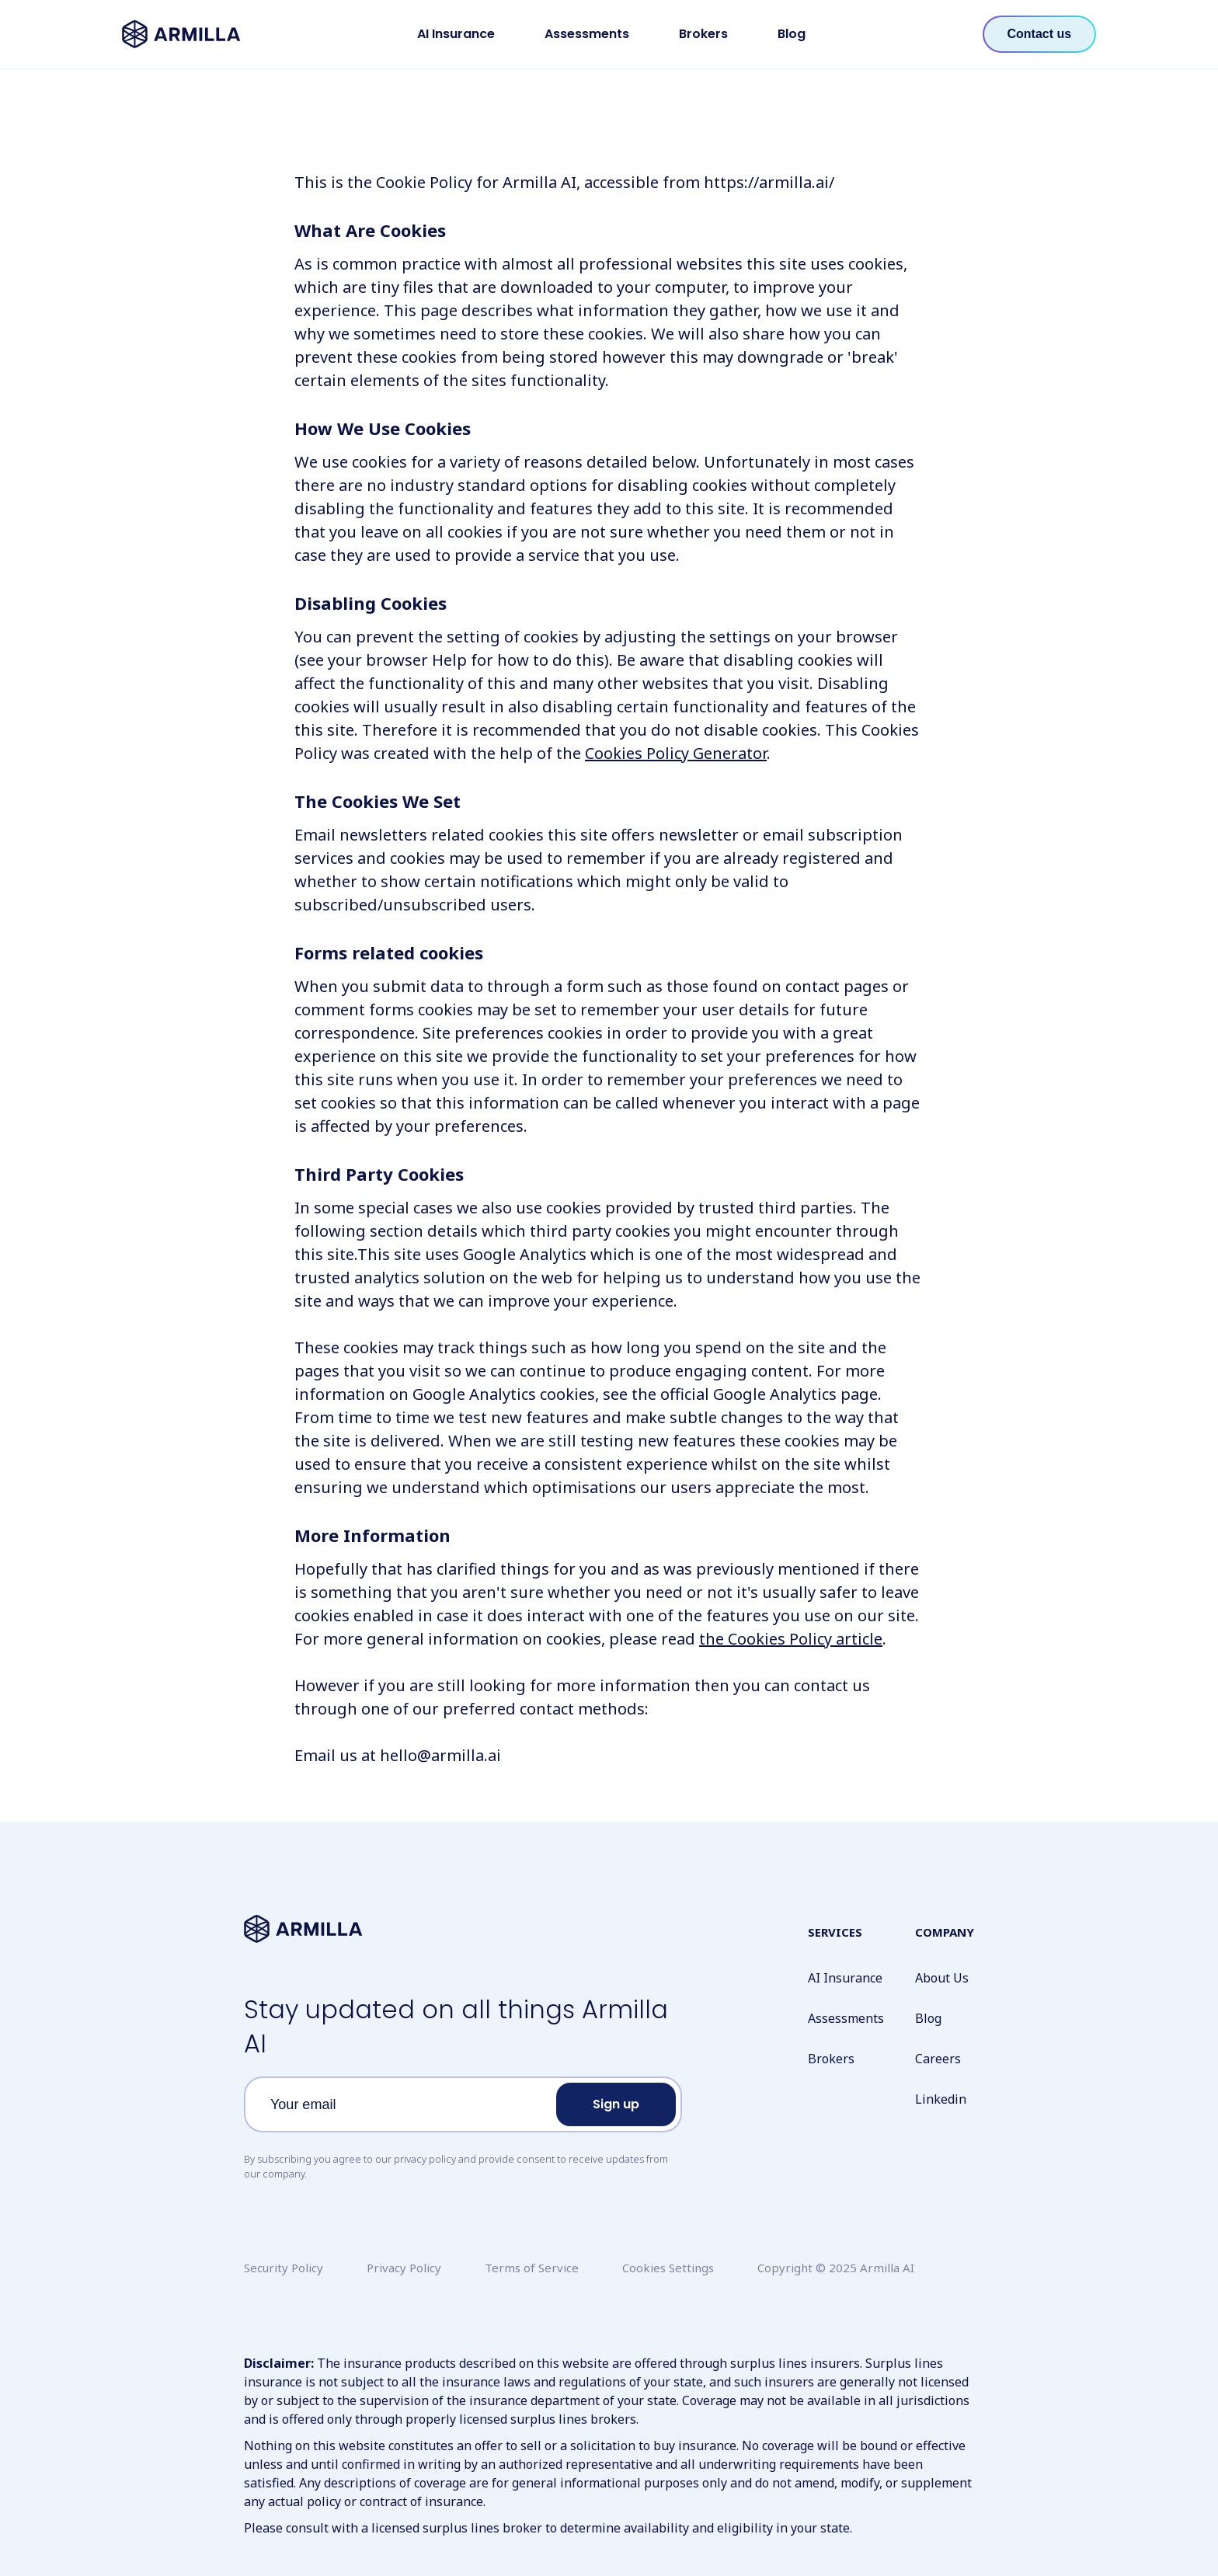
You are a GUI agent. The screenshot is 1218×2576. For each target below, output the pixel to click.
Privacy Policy (404, 2267)
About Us (942, 1977)
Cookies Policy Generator (676, 753)
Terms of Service (532, 2267)
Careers (938, 2058)
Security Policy (283, 2267)
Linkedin (940, 2099)
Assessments (587, 34)
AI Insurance (456, 34)
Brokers (703, 34)
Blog (792, 34)
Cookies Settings (668, 2267)
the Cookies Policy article (790, 1638)
